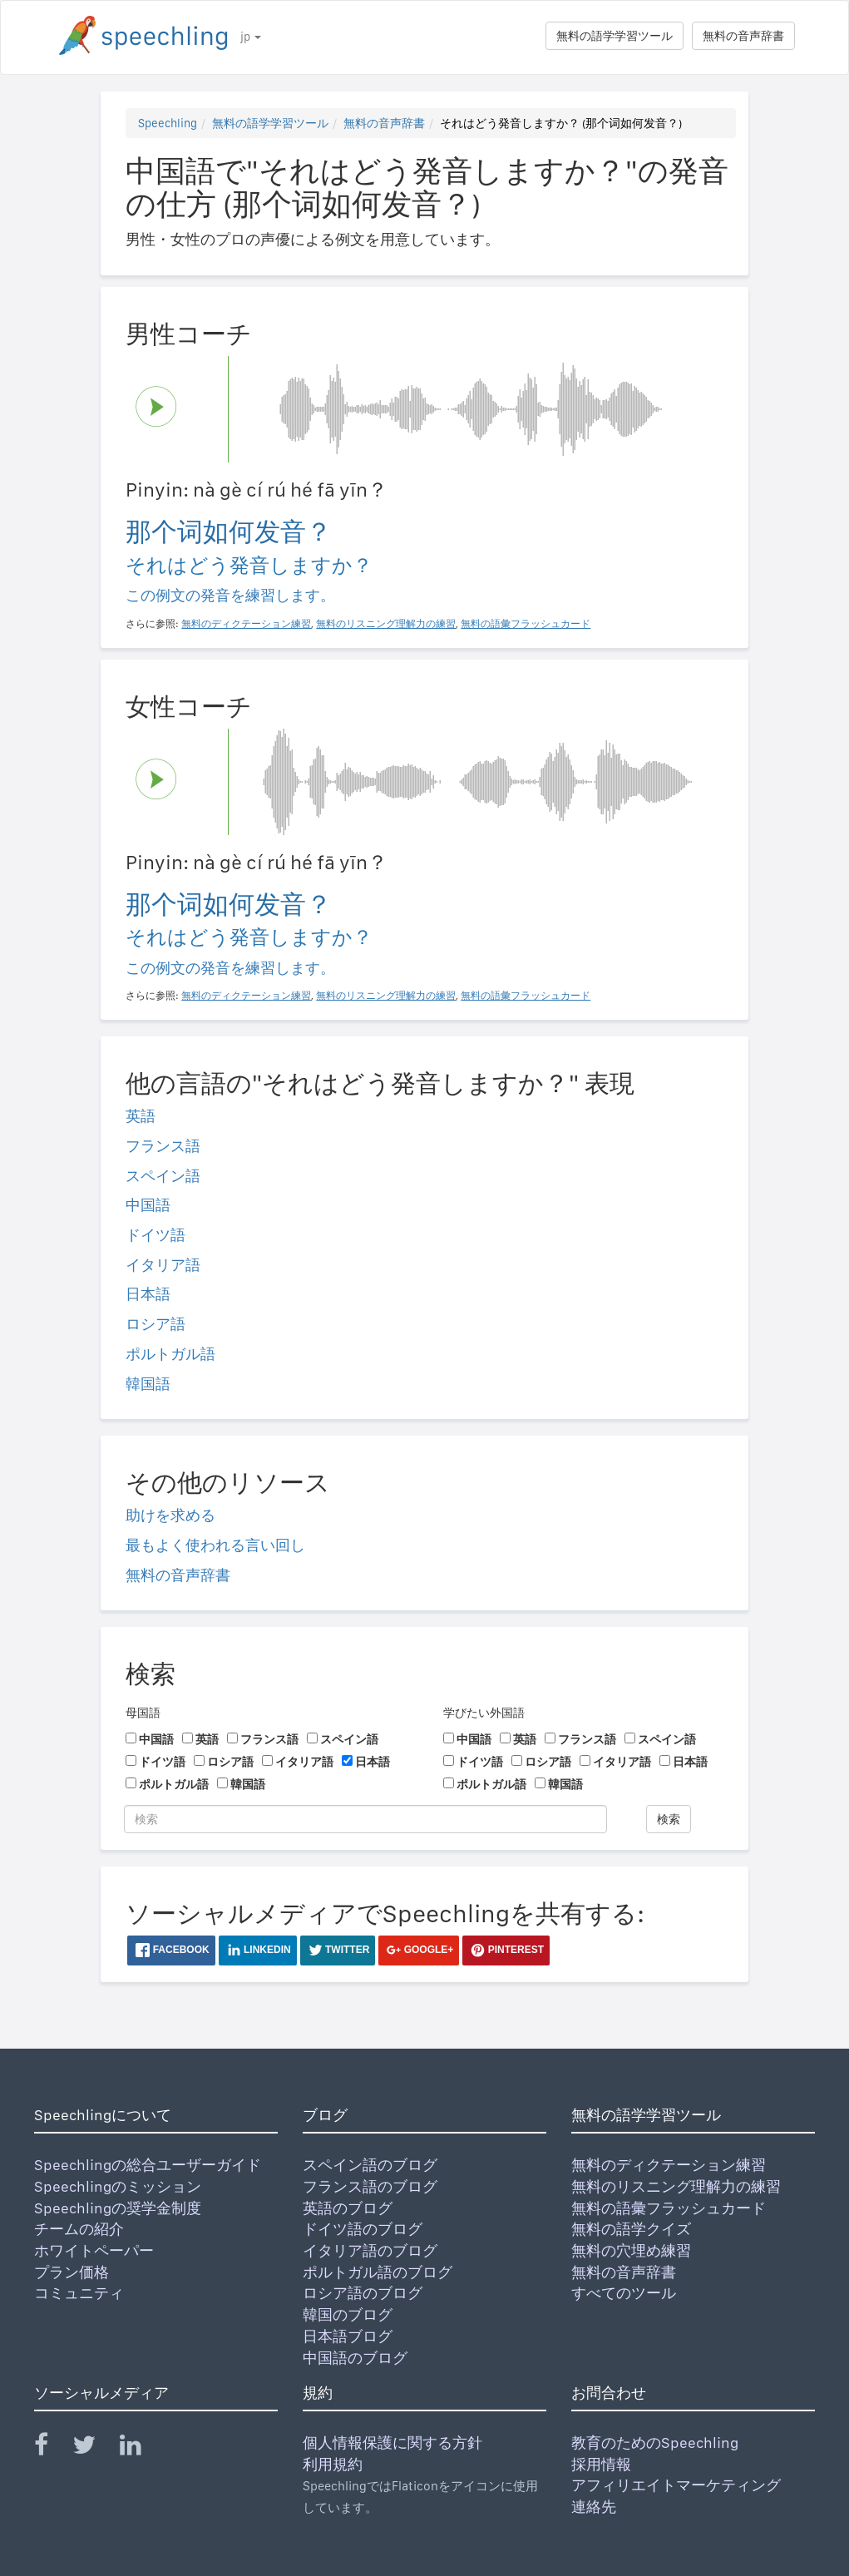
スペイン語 (163, 1175)
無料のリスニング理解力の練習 (676, 2186)
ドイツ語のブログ (362, 2228)
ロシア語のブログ (362, 2293)
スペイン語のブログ (370, 2164)
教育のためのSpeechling (654, 2442)
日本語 (148, 1294)
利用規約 (333, 2464)
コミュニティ (79, 2293)
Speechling (167, 123)
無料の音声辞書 (743, 35)
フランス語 (163, 1146)
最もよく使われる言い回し (215, 1545)
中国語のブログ (355, 2357)
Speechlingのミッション (117, 2186)
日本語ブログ (347, 2336)
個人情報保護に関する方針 (392, 2442)
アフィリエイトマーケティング (676, 2485)
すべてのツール (623, 2293)
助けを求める (170, 1515)
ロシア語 (155, 1323)
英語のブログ (347, 2208)
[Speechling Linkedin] (141, 2448)
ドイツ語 (155, 1235)
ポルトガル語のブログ (377, 2272)
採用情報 (601, 2464)
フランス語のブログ (370, 2186)
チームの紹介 (79, 2228)
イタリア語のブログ (370, 2250)
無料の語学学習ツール (614, 35)
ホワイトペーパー (94, 2250)
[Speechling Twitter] (94, 2448)
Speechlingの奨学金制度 (117, 2208)
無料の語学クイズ (631, 2228)
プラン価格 (71, 2272)
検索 (668, 1819)
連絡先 (593, 2506)
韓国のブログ (347, 2314)
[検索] (365, 1819)
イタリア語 (163, 1264)
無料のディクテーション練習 (668, 2164)
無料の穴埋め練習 (631, 2250)
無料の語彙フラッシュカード (668, 2208)
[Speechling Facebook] (51, 2448)
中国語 (148, 1205)
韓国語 (148, 1383)
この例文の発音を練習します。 (230, 595)
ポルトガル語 (170, 1353)
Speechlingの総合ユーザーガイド (147, 2164)
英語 (140, 1116)
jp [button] (250, 36)
